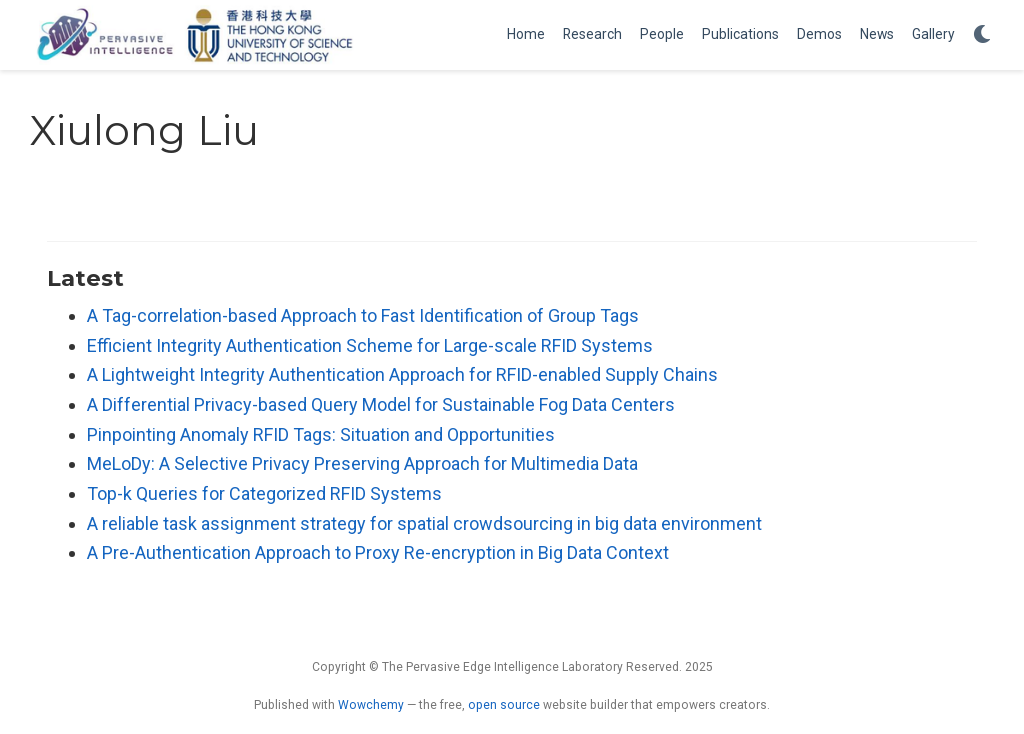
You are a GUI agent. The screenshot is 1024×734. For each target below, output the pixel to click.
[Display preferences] (982, 35)
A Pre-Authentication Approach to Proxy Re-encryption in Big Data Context (378, 552)
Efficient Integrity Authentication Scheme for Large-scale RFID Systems (370, 345)
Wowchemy (371, 705)
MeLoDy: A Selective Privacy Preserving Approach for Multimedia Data (362, 463)
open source (504, 705)
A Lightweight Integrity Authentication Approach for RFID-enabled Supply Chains (402, 374)
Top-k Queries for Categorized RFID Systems (264, 493)
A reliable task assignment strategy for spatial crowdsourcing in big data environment (424, 523)
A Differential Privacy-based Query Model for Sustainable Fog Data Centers (381, 404)
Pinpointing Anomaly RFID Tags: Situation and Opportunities (321, 434)
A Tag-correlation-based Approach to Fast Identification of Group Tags (363, 315)
